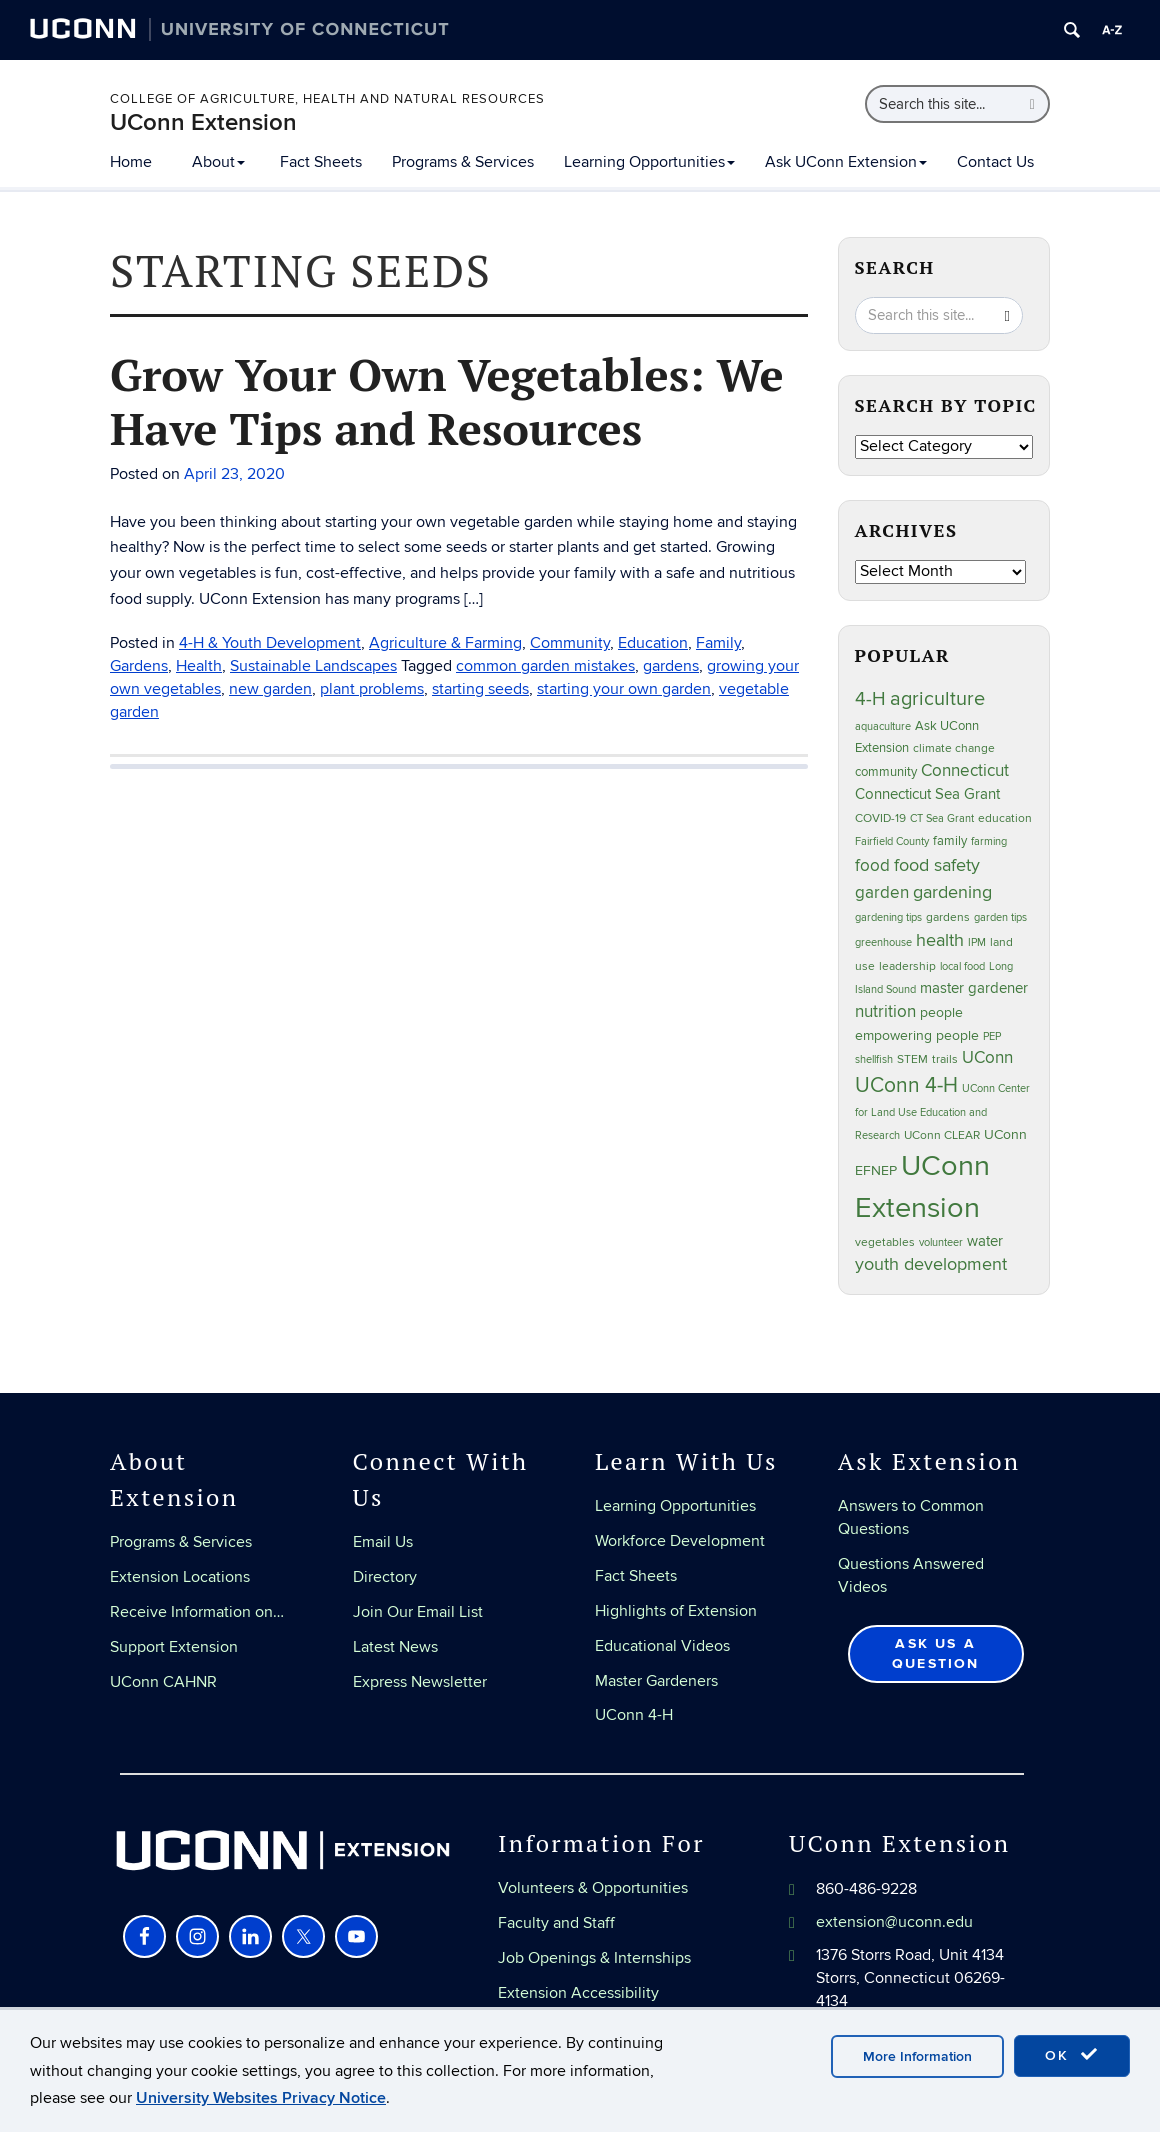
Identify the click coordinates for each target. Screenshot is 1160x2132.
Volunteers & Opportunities (593, 1888)
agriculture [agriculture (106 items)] (937, 699)
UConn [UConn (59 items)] (987, 1058)
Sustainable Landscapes (313, 666)
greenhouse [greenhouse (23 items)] (883, 942)
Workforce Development (680, 1541)
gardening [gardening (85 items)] (952, 892)
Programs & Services (463, 162)
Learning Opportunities (649, 162)
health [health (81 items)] (940, 940)
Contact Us (995, 162)
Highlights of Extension (676, 1611)
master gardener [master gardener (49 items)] (974, 988)
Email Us (383, 1542)
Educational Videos (662, 1646)
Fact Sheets (321, 162)
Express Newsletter (420, 1682)
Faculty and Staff (556, 1923)
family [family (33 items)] (950, 841)
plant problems (372, 689)
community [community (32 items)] (886, 772)
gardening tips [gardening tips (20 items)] (888, 917)
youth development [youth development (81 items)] (931, 1264)
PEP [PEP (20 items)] (992, 1036)
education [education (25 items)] (1005, 818)
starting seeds (480, 689)
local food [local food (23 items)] (962, 966)
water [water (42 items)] (985, 1241)
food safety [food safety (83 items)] (937, 865)
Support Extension (174, 1647)
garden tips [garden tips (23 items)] (1000, 917)
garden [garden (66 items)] (882, 892)
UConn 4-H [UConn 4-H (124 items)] (906, 1085)
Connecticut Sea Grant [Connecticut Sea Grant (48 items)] (927, 794)
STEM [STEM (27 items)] (912, 1059)
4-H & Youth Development (270, 643)
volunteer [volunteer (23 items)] (941, 1242)
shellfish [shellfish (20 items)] (874, 1059)
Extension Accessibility (578, 1993)
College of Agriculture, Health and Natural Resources (327, 99)
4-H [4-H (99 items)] (870, 699)
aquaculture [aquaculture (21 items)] (883, 726)
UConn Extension (203, 122)
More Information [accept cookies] (917, 2056)
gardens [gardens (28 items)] (948, 917)
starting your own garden (624, 689)
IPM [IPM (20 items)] (977, 942)
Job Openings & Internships (594, 1958)
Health (199, 666)
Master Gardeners (656, 1681)
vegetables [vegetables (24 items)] (885, 1242)
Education (653, 643)
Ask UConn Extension (846, 162)
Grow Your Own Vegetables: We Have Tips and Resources (447, 401)
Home (131, 162)
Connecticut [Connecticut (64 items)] (965, 771)
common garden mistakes (545, 666)
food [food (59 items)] (872, 866)
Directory (385, 1577)
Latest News (395, 1647)
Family (718, 643)
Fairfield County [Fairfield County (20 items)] (892, 841)
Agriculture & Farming (445, 643)
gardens (671, 666)
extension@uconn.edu (894, 1922)
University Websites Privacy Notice (261, 2098)
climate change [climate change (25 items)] (954, 748)
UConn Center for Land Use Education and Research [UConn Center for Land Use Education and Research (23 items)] (942, 1112)
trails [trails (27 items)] (945, 1059)
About (218, 162)
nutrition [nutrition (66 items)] (885, 1011)
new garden (270, 689)
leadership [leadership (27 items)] (907, 966)
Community (570, 643)
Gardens (139, 666)
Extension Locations (180, 1577)
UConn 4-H (634, 1715)
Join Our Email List (418, 1612)
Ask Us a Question (936, 1653)
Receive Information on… (197, 1612)
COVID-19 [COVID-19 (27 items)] (880, 818)
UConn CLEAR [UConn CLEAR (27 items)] (942, 1135)
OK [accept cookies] (1072, 2055)
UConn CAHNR (163, 1682)
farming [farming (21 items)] (989, 841)
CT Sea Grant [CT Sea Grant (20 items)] (942, 818)
